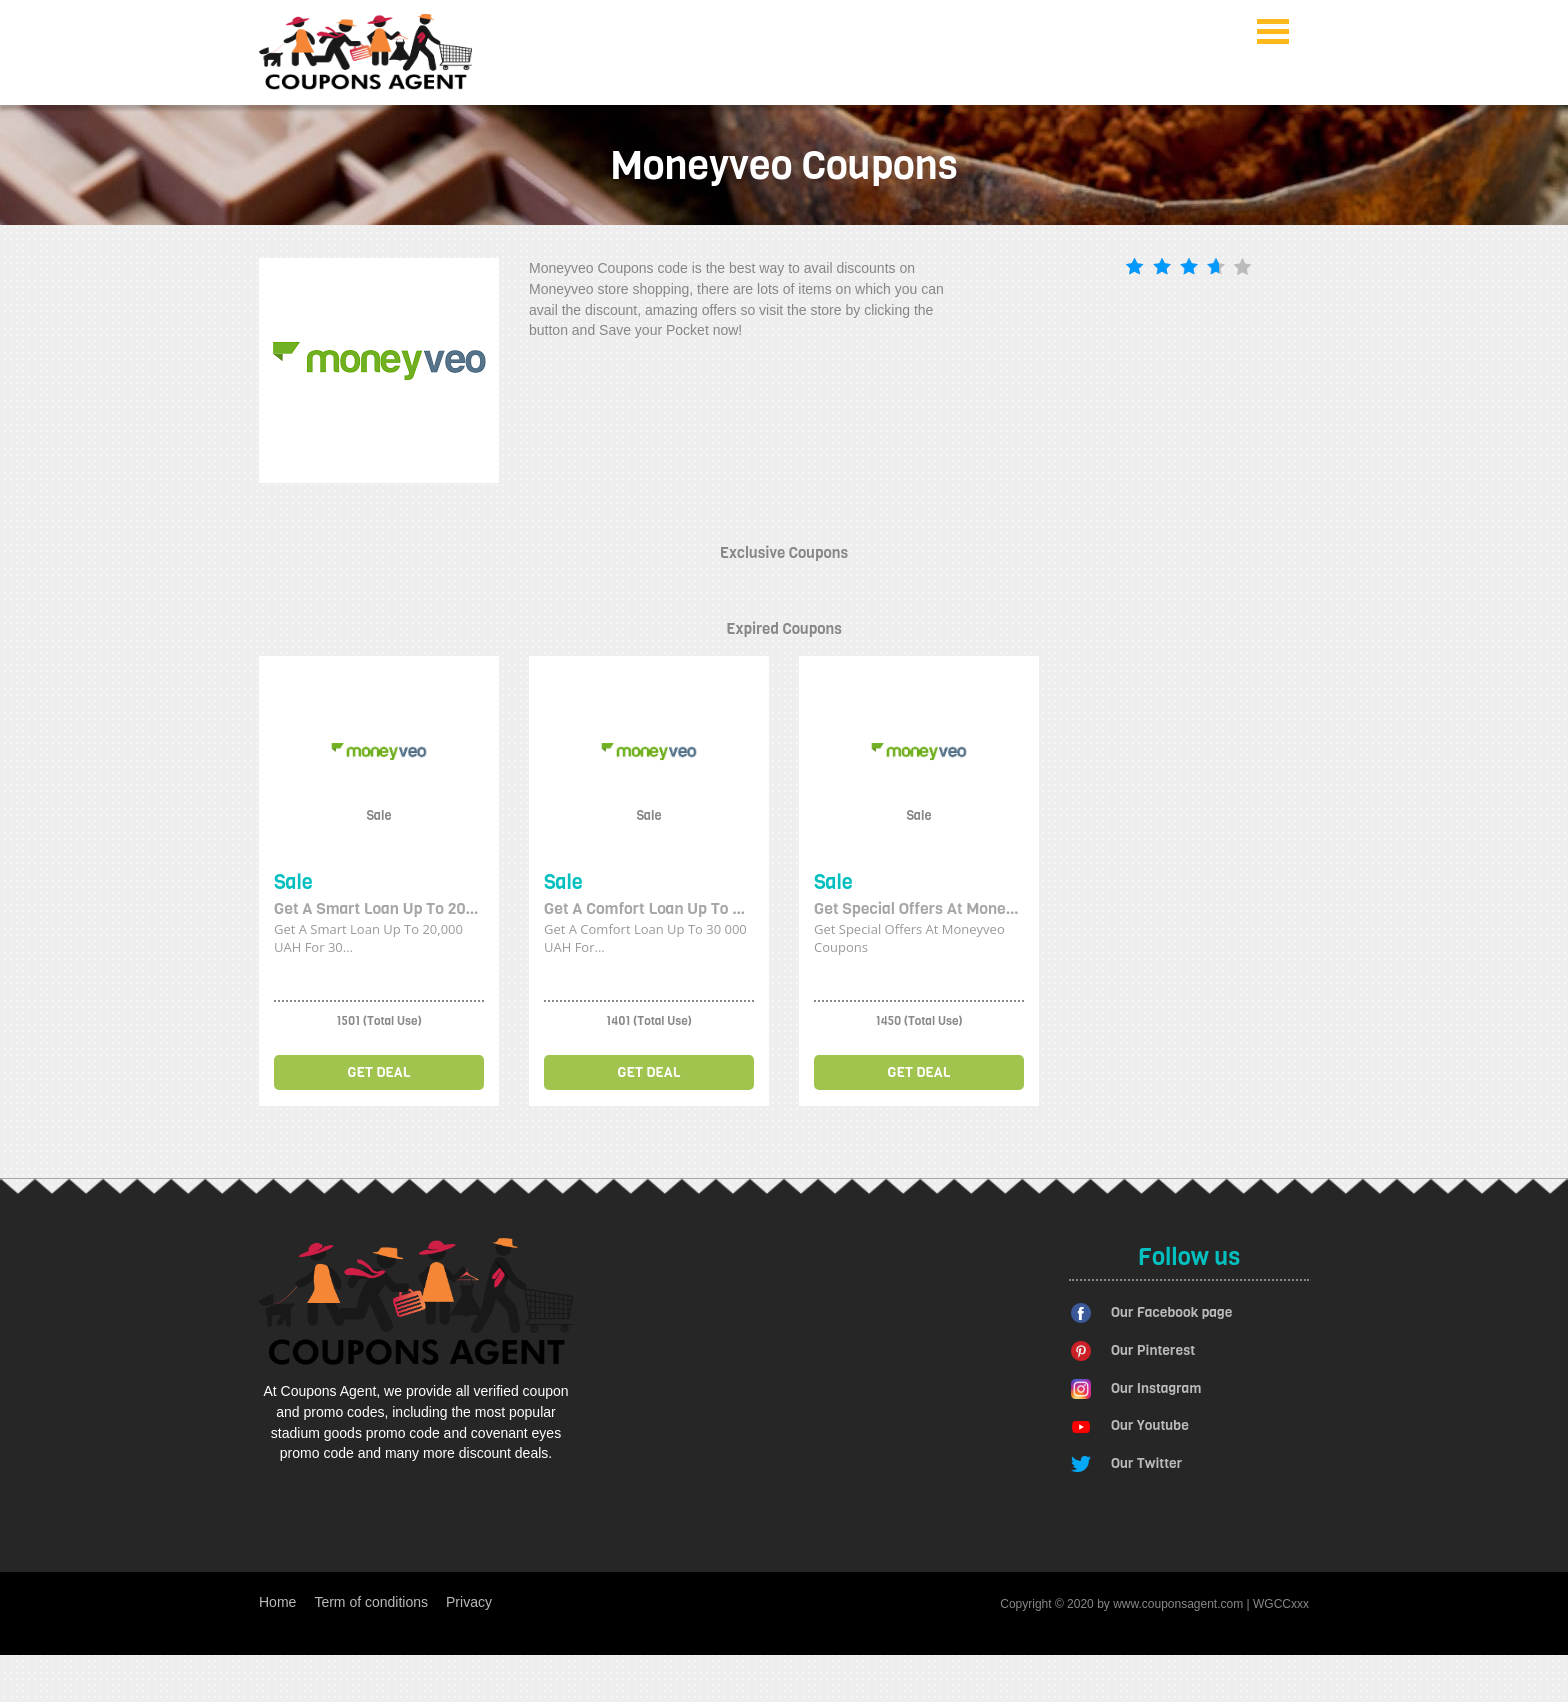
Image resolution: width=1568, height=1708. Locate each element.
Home (277, 1602)
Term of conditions (371, 1602)
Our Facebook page (1171, 1312)
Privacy (469, 1602)
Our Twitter (1146, 1463)
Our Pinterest (1153, 1350)
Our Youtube (1150, 1425)
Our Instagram (1156, 1388)
